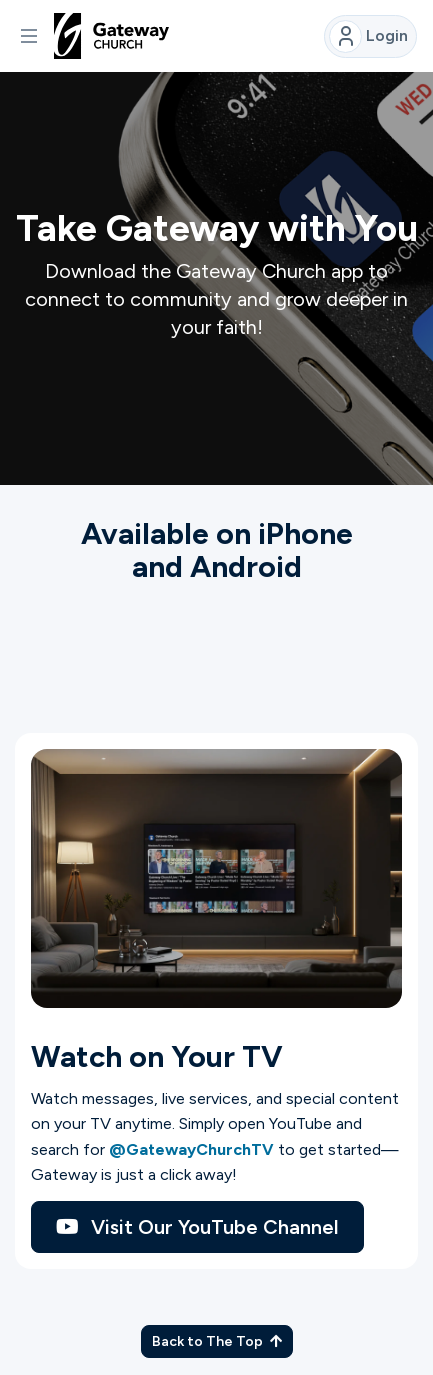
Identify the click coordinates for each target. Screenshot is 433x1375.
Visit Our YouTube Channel (197, 1227)
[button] (29, 36)
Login (368, 36)
